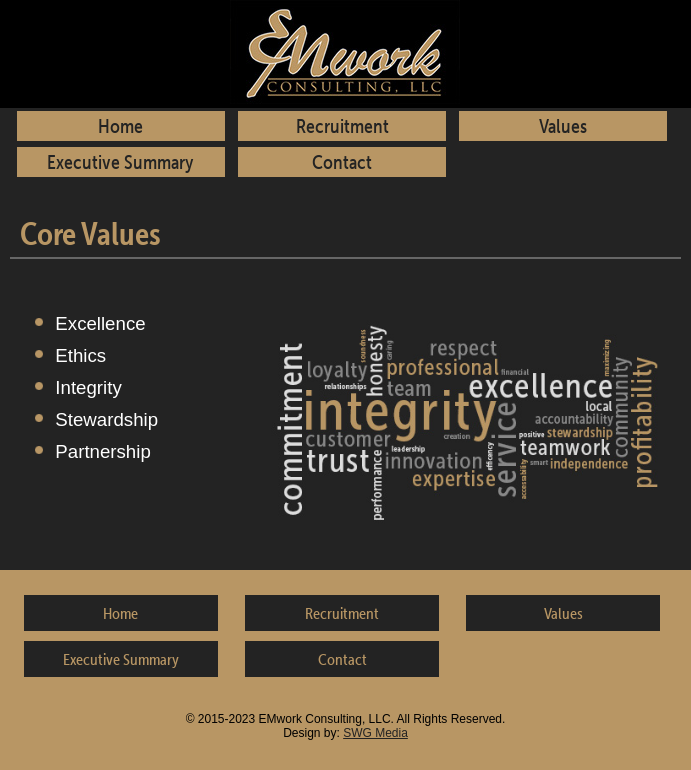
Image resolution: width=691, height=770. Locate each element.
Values (563, 126)
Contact (342, 162)
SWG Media (375, 733)
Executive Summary (120, 162)
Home (120, 126)
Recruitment (342, 126)
